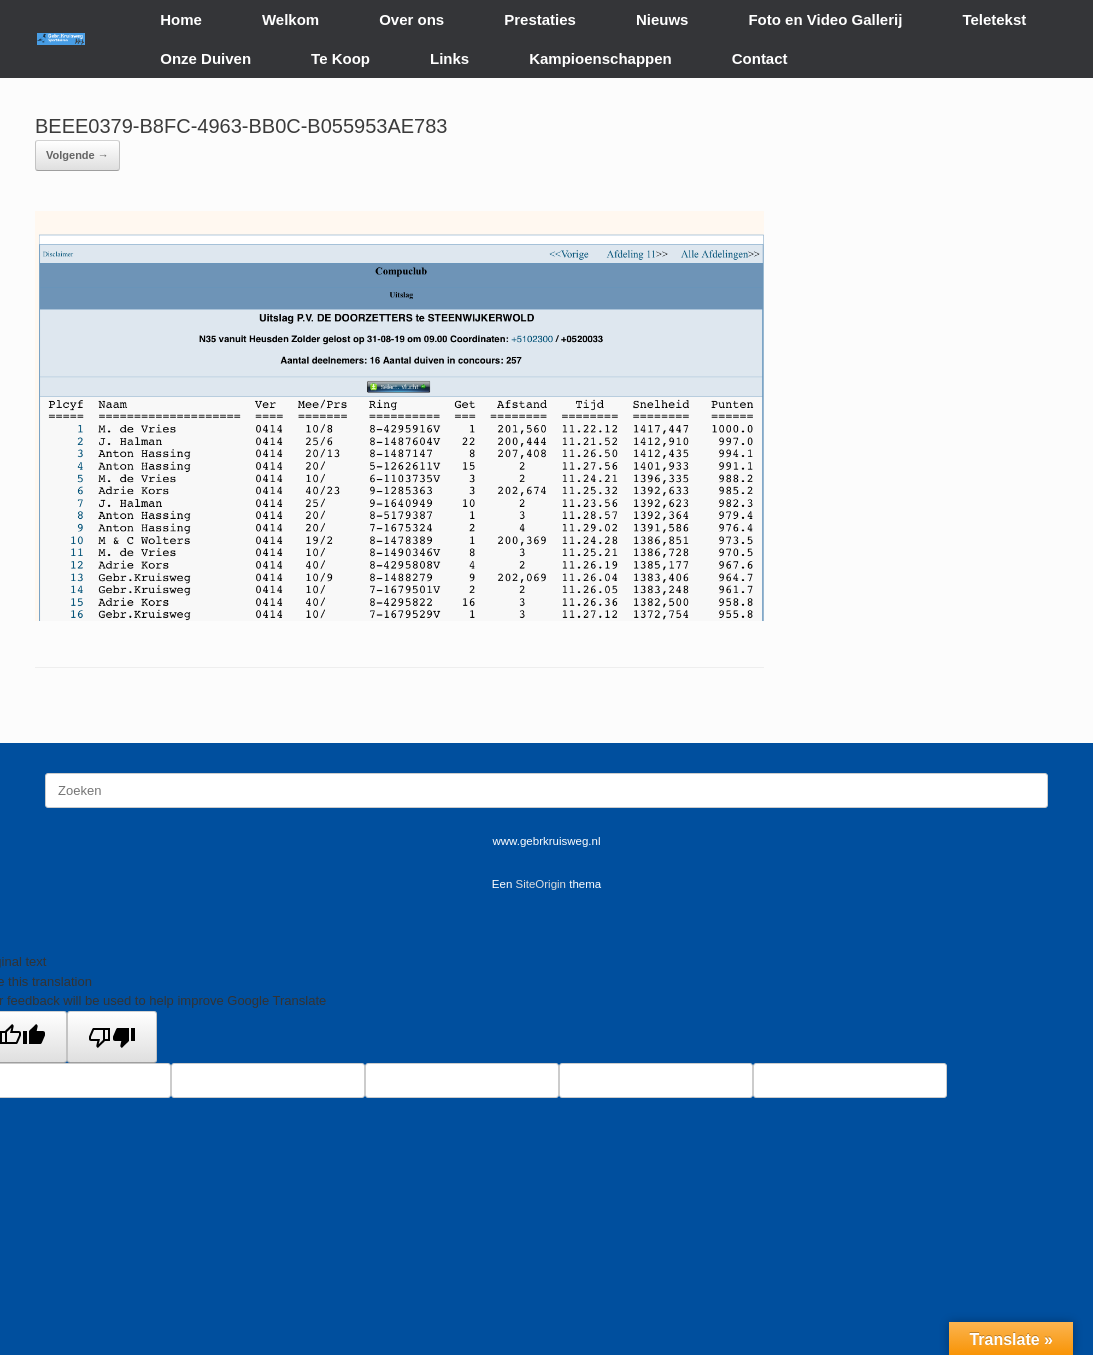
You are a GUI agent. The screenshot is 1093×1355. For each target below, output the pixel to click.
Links (449, 58)
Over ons (411, 19)
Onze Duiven (205, 58)
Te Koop (340, 58)
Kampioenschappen (600, 58)
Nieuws (662, 19)
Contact (760, 58)
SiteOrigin (541, 884)
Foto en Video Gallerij (825, 19)
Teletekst (994, 19)
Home (181, 19)
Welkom (290, 19)
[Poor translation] (112, 1037)
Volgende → (77, 155)
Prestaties (540, 19)
